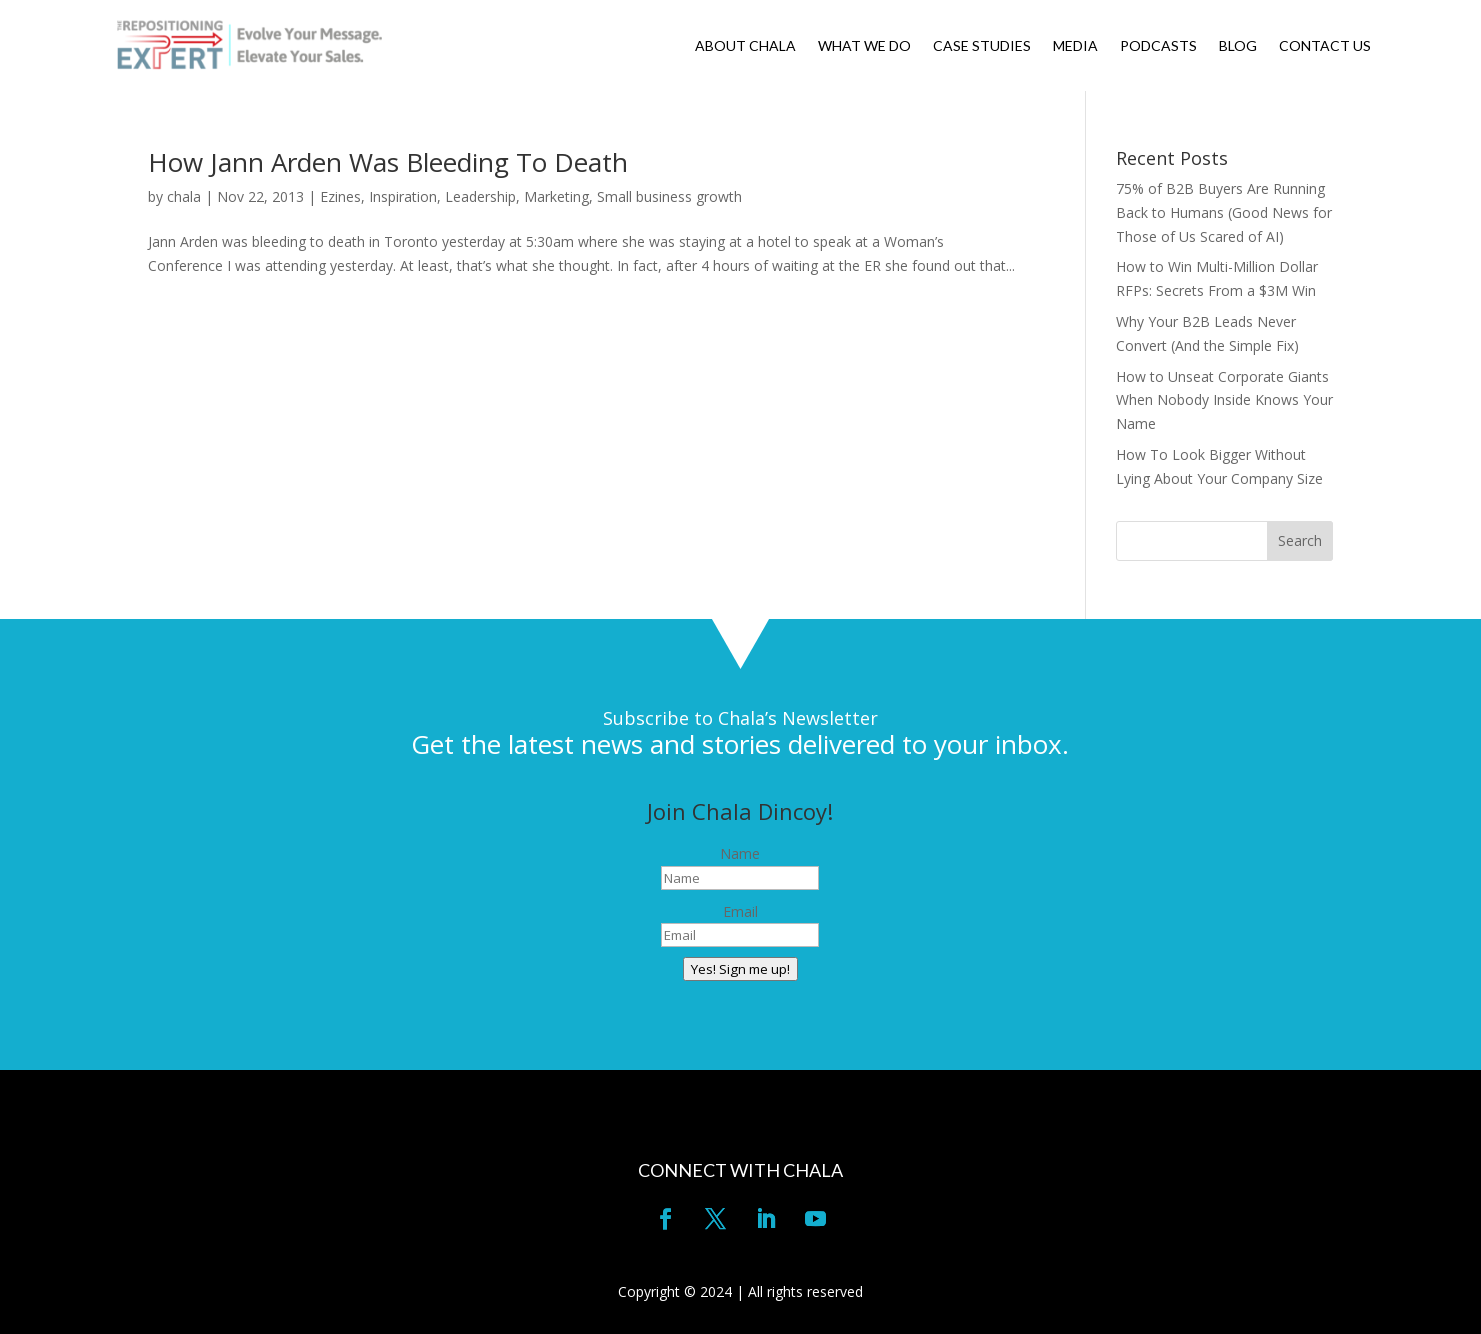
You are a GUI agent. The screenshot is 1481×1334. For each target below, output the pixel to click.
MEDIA (1075, 46)
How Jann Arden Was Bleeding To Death (388, 162)
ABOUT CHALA (745, 46)
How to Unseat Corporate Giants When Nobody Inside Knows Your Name (1224, 400)
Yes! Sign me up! (740, 969)
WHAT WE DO (864, 46)
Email (740, 911)
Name (740, 853)
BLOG (1238, 46)
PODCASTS (1158, 46)
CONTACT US (1325, 46)
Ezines (340, 196)
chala (184, 196)
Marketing (556, 196)
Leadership (480, 196)
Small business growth (669, 196)
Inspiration (403, 196)
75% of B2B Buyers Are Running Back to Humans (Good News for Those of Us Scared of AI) (1224, 212)
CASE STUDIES (982, 46)
